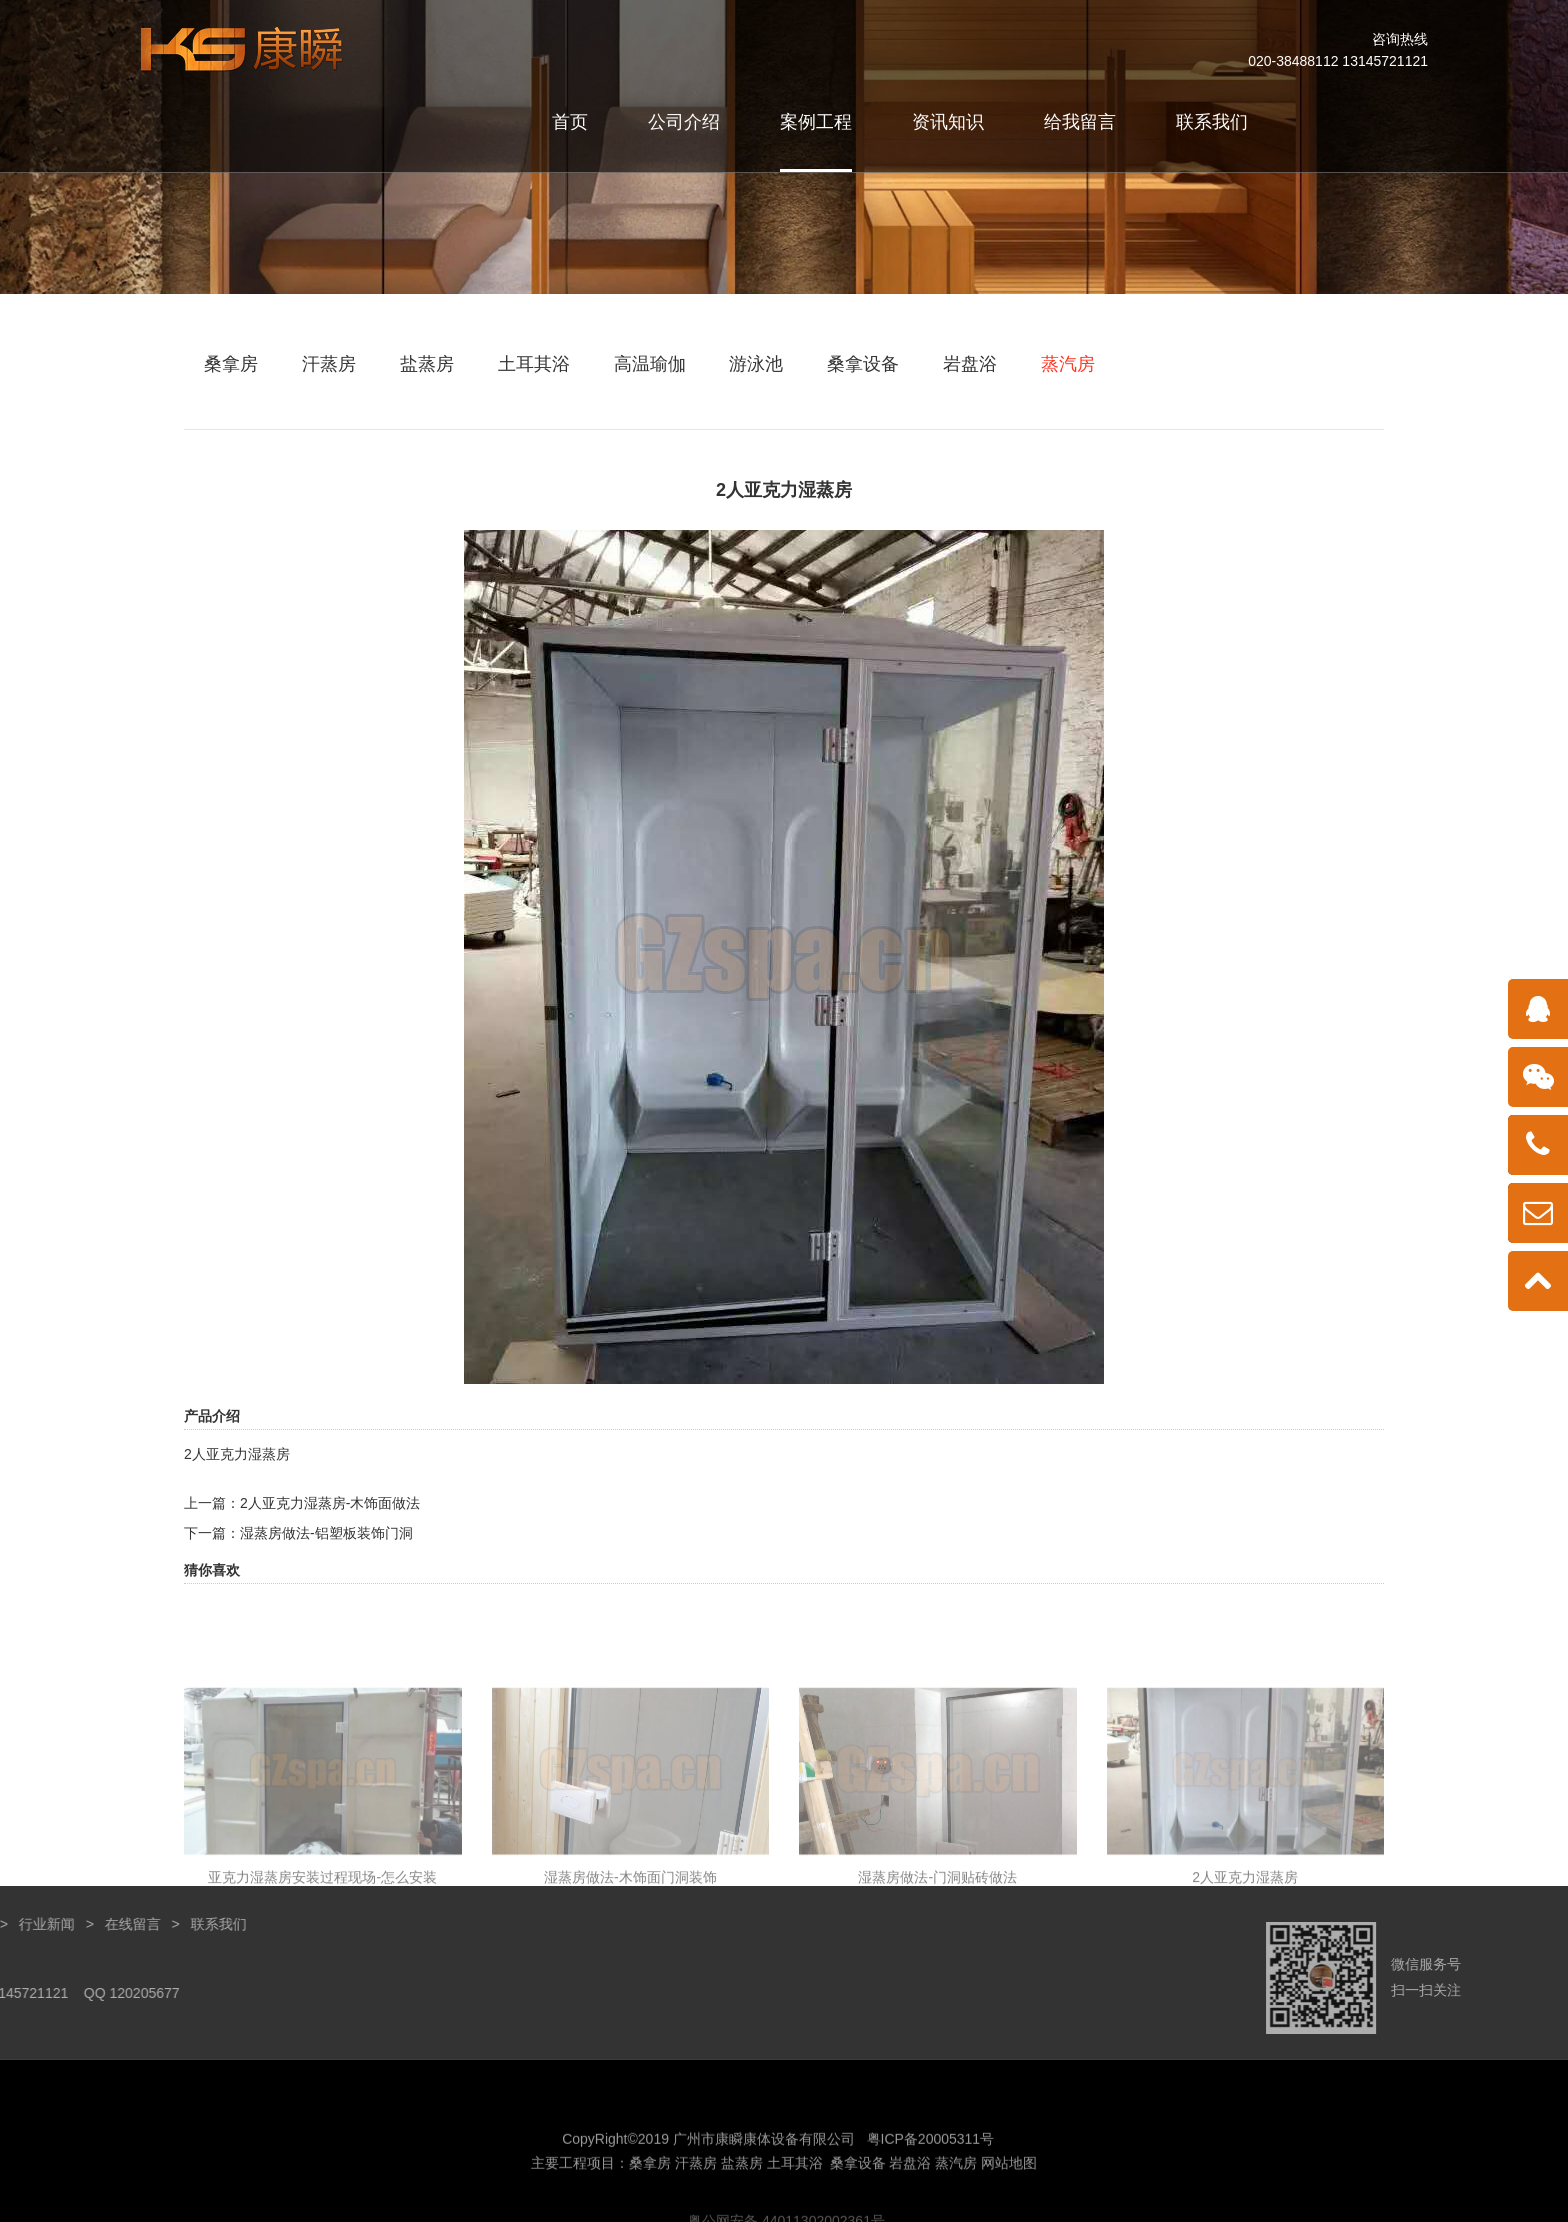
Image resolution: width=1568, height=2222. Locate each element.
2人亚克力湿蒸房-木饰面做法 (330, 1503)
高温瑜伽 (650, 364)
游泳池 (756, 364)
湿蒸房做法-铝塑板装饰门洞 (326, 1533)
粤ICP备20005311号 (931, 2186)
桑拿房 (231, 364)
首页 (570, 122)
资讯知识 (948, 122)
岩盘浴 (970, 364)
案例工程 (816, 122)
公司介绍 (684, 122)
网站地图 (1009, 2210)
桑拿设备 (863, 364)
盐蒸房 (427, 364)
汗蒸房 (329, 364)
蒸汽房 (1068, 364)
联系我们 (1212, 122)
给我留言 (1080, 122)
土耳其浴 (534, 364)
